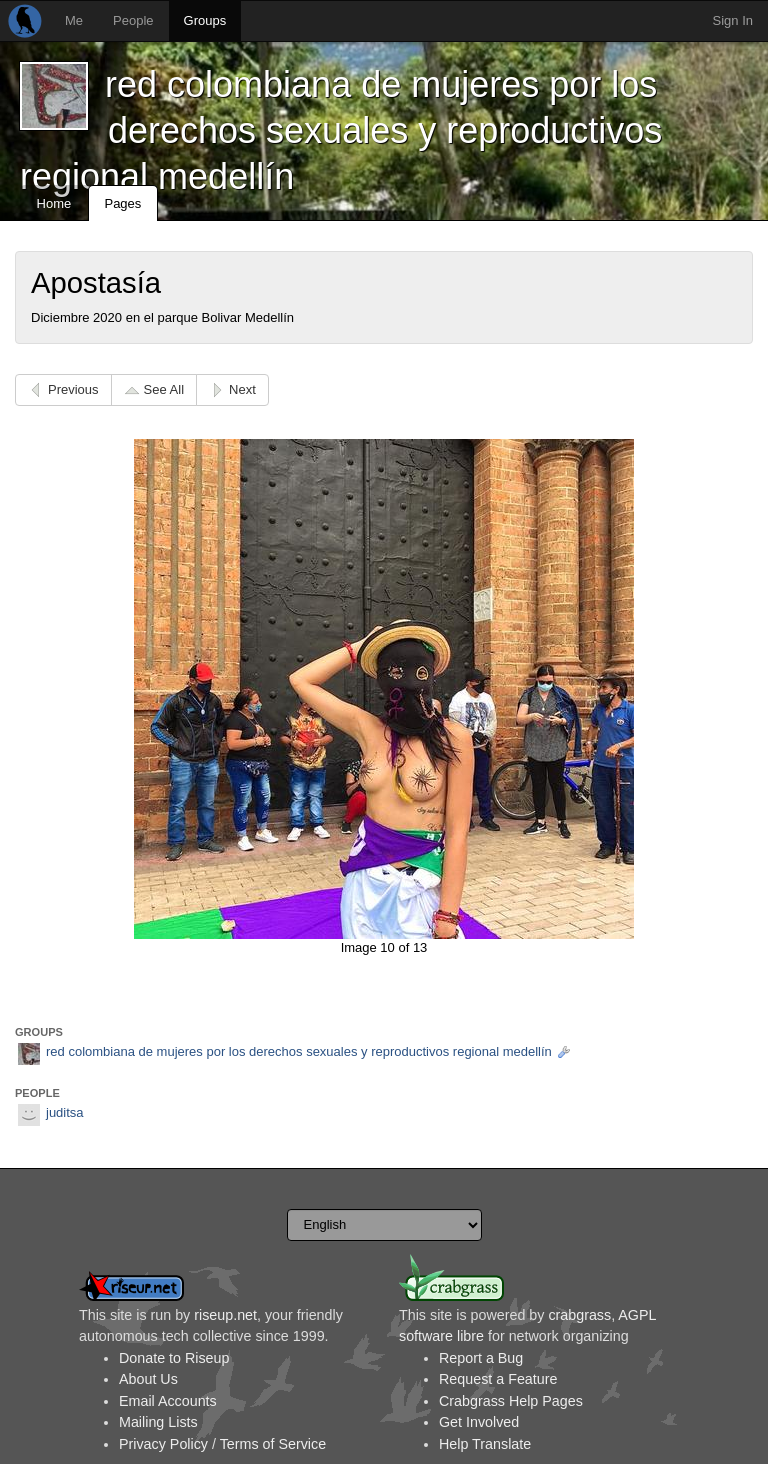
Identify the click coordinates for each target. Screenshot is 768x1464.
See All (164, 389)
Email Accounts (168, 1401)
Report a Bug (481, 1358)
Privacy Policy (163, 1444)
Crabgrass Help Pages (511, 1401)
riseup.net (225, 1315)
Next (242, 389)
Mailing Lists (158, 1422)
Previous (73, 389)
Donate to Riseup (174, 1358)
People (133, 20)
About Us (148, 1379)
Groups (205, 20)
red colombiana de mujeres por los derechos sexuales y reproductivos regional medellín (341, 130)
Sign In (733, 20)
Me (74, 20)
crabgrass (579, 1315)
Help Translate (485, 1444)
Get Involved (479, 1422)
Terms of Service (273, 1444)
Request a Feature (498, 1379)
